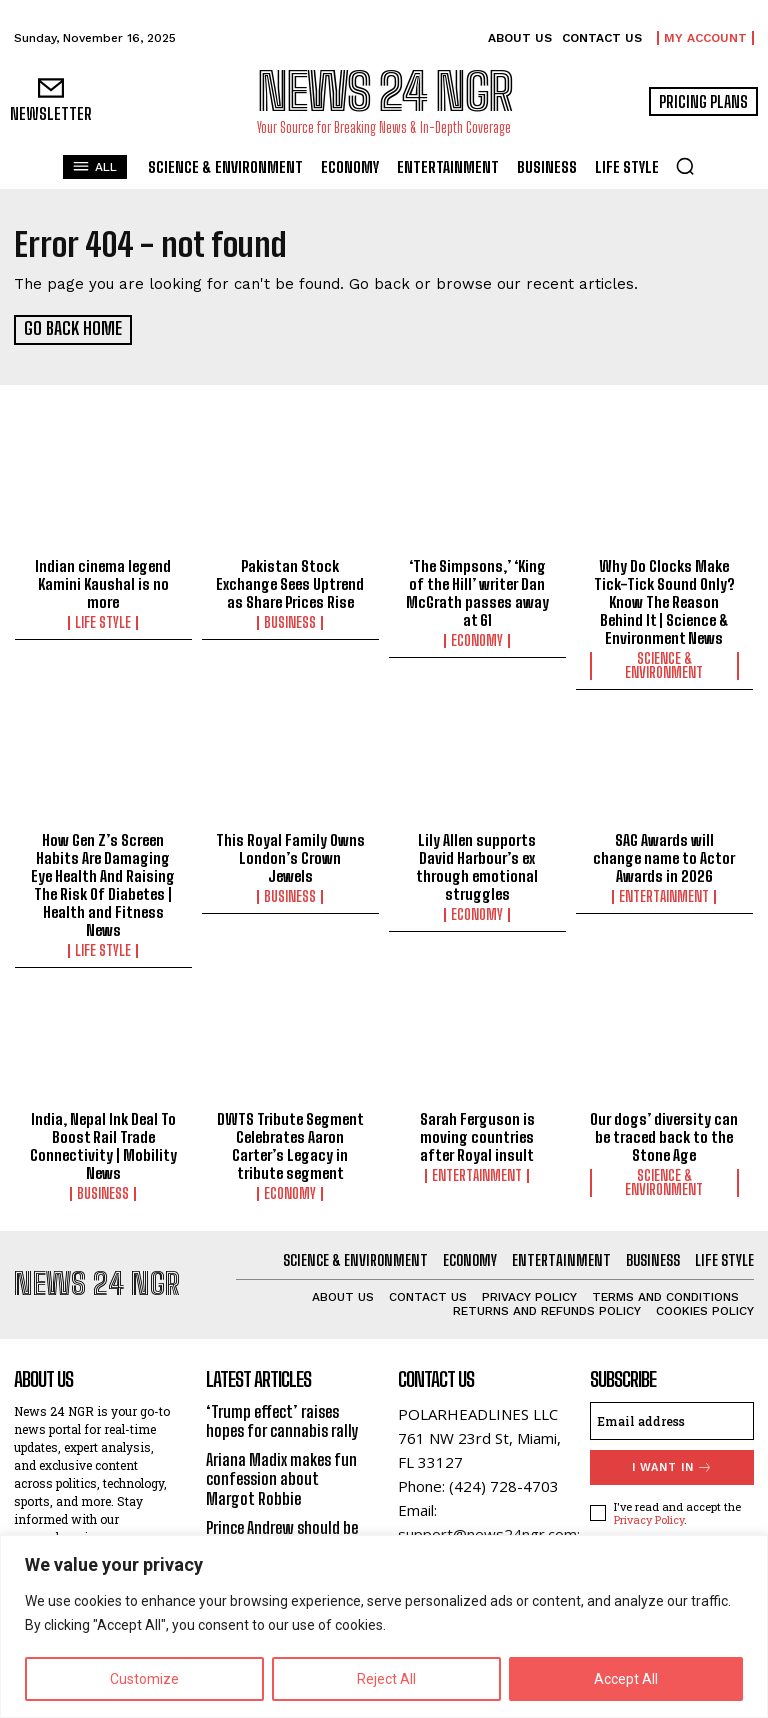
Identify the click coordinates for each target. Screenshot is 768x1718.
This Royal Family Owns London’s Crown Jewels (290, 857)
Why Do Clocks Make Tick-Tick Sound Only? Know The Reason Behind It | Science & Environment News (664, 601)
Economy (477, 640)
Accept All (626, 1679)
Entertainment (664, 896)
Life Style (103, 622)
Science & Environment (664, 665)
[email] (672, 1420)
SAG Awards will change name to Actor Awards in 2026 (664, 857)
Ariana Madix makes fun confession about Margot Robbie (281, 1477)
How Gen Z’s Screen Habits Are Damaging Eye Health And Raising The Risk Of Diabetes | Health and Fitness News (103, 884)
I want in (672, 1466)
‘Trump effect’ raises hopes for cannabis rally (282, 1420)
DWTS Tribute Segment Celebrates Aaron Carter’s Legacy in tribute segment (290, 1145)
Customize (144, 1679)
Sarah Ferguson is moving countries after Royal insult (477, 1136)
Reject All (386, 1679)
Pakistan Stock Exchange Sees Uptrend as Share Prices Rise (290, 583)
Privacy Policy (649, 1518)
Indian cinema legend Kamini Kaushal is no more (103, 583)
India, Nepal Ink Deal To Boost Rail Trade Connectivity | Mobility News (103, 1145)
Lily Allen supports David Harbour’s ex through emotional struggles (477, 866)
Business (290, 622)
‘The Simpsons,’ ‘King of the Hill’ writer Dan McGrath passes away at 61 (477, 592)
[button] (685, 166)
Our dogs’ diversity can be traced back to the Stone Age (664, 1136)
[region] (384, 1626)
